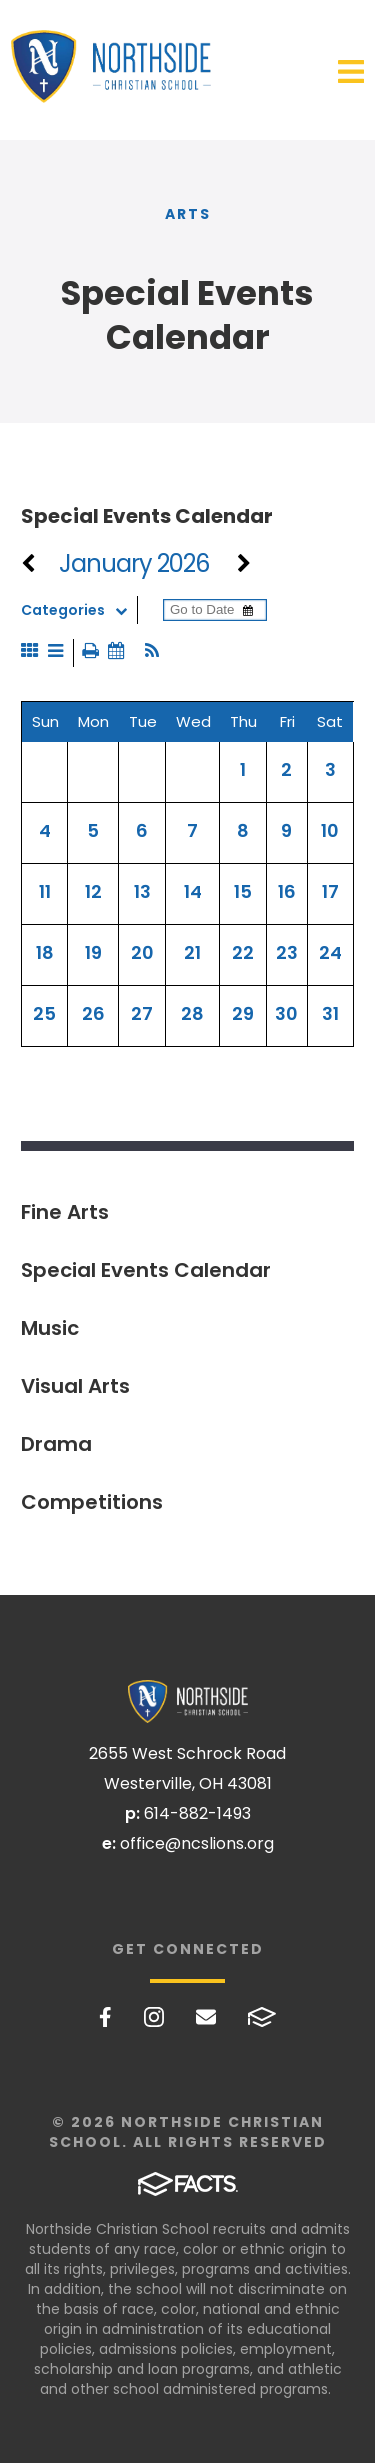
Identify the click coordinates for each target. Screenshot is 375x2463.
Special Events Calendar (146, 1270)
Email (206, 2017)
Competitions (92, 1502)
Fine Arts (65, 1212)
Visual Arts (75, 1386)
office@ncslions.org (197, 1843)
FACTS (262, 2017)
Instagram (154, 2017)
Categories (79, 610)
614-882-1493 (197, 1813)
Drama (56, 1444)
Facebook (105, 2017)
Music (50, 1328)
